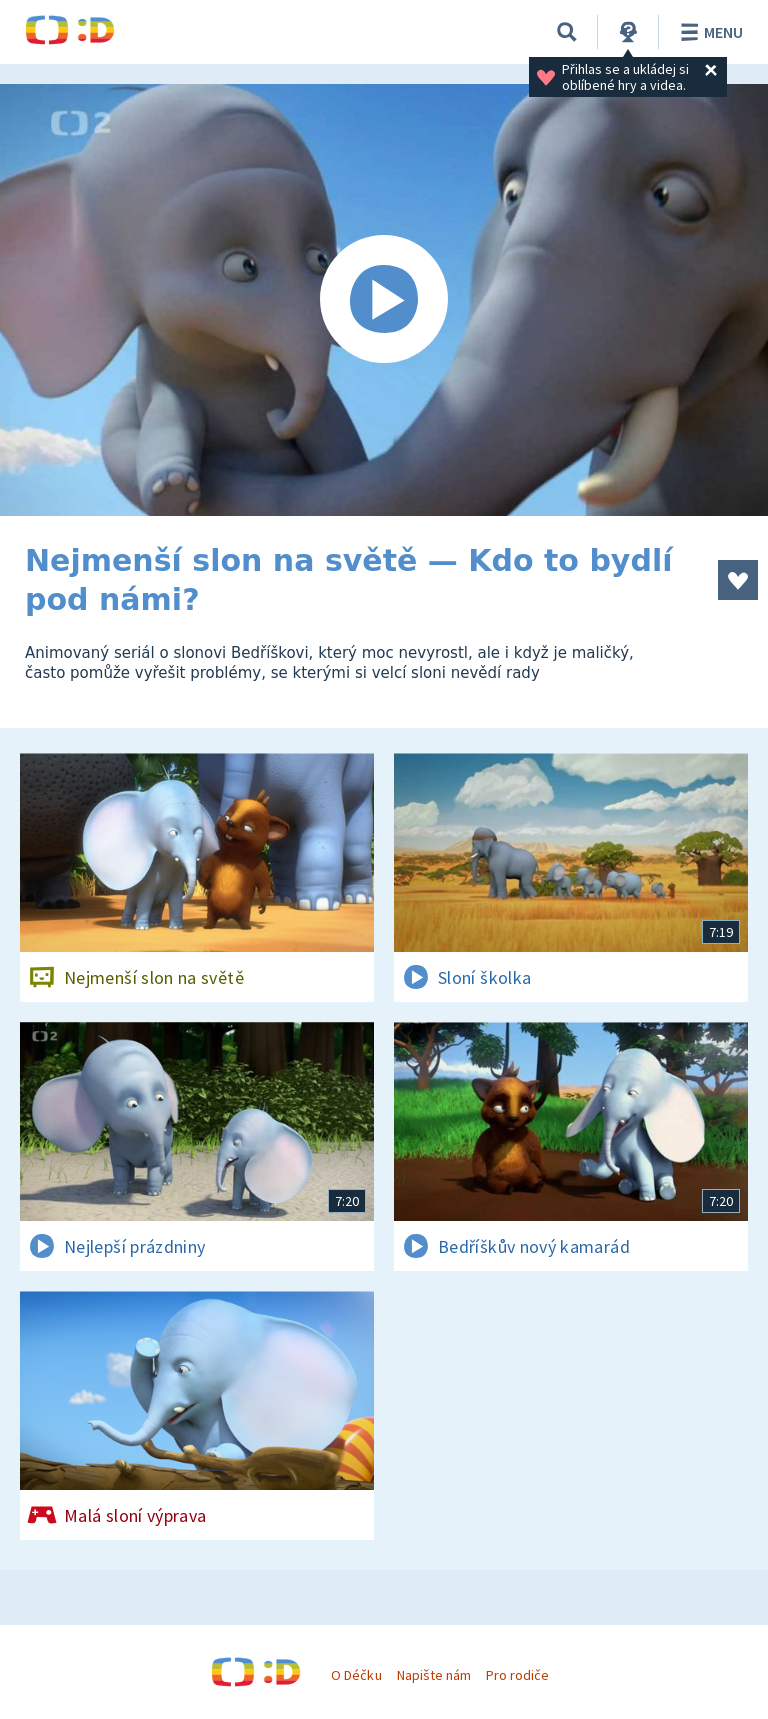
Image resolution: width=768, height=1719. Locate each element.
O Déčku (356, 1675)
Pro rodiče (517, 1675)
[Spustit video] (384, 300)
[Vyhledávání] (567, 32)
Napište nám (434, 1675)
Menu (708, 32)
